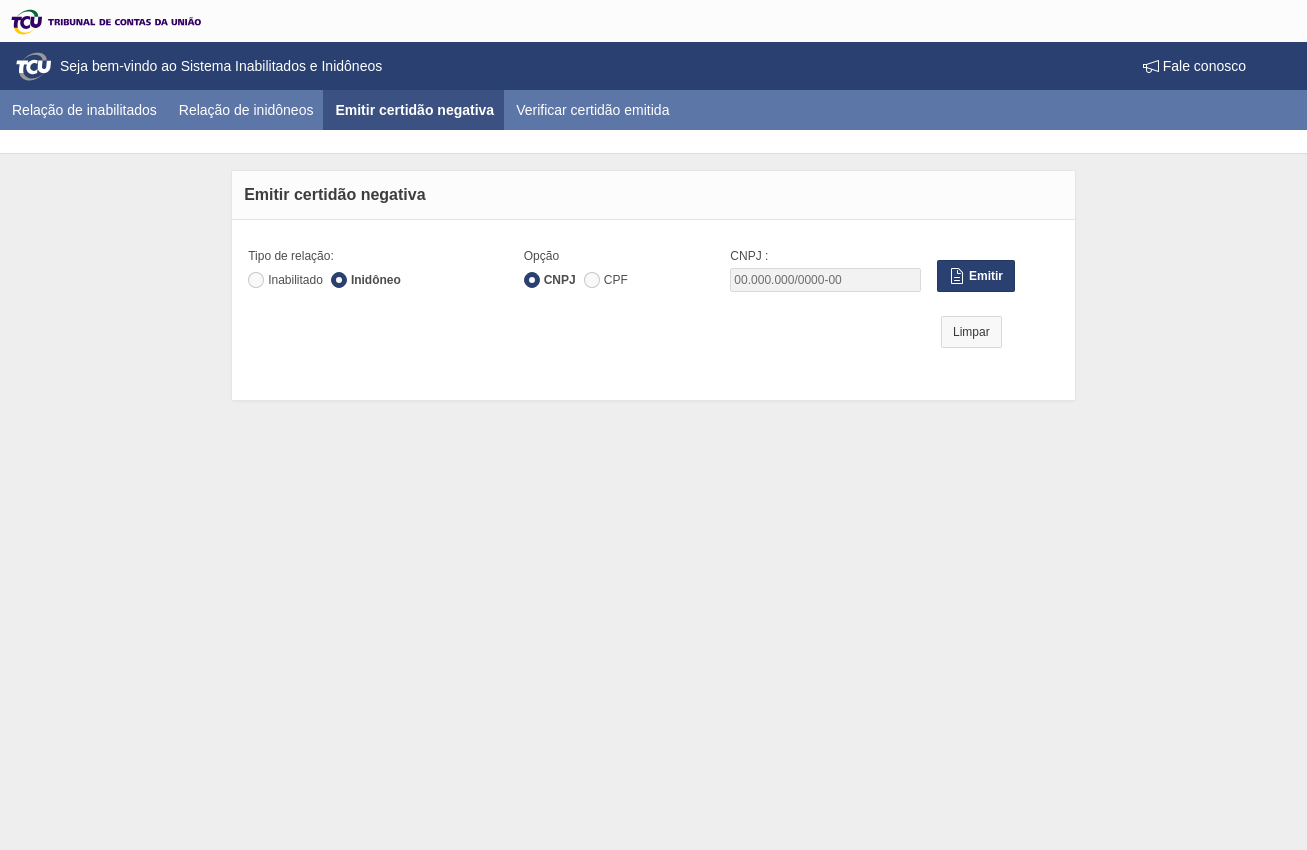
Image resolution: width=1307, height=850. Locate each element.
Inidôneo (376, 280)
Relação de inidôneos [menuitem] (246, 110)
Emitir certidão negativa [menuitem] (420, 109)
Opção (541, 256)
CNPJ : (749, 256)
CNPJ (560, 280)
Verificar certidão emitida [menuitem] (592, 110)
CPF (616, 280)
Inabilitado (295, 280)
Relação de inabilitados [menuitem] (84, 110)
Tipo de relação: (291, 256)
